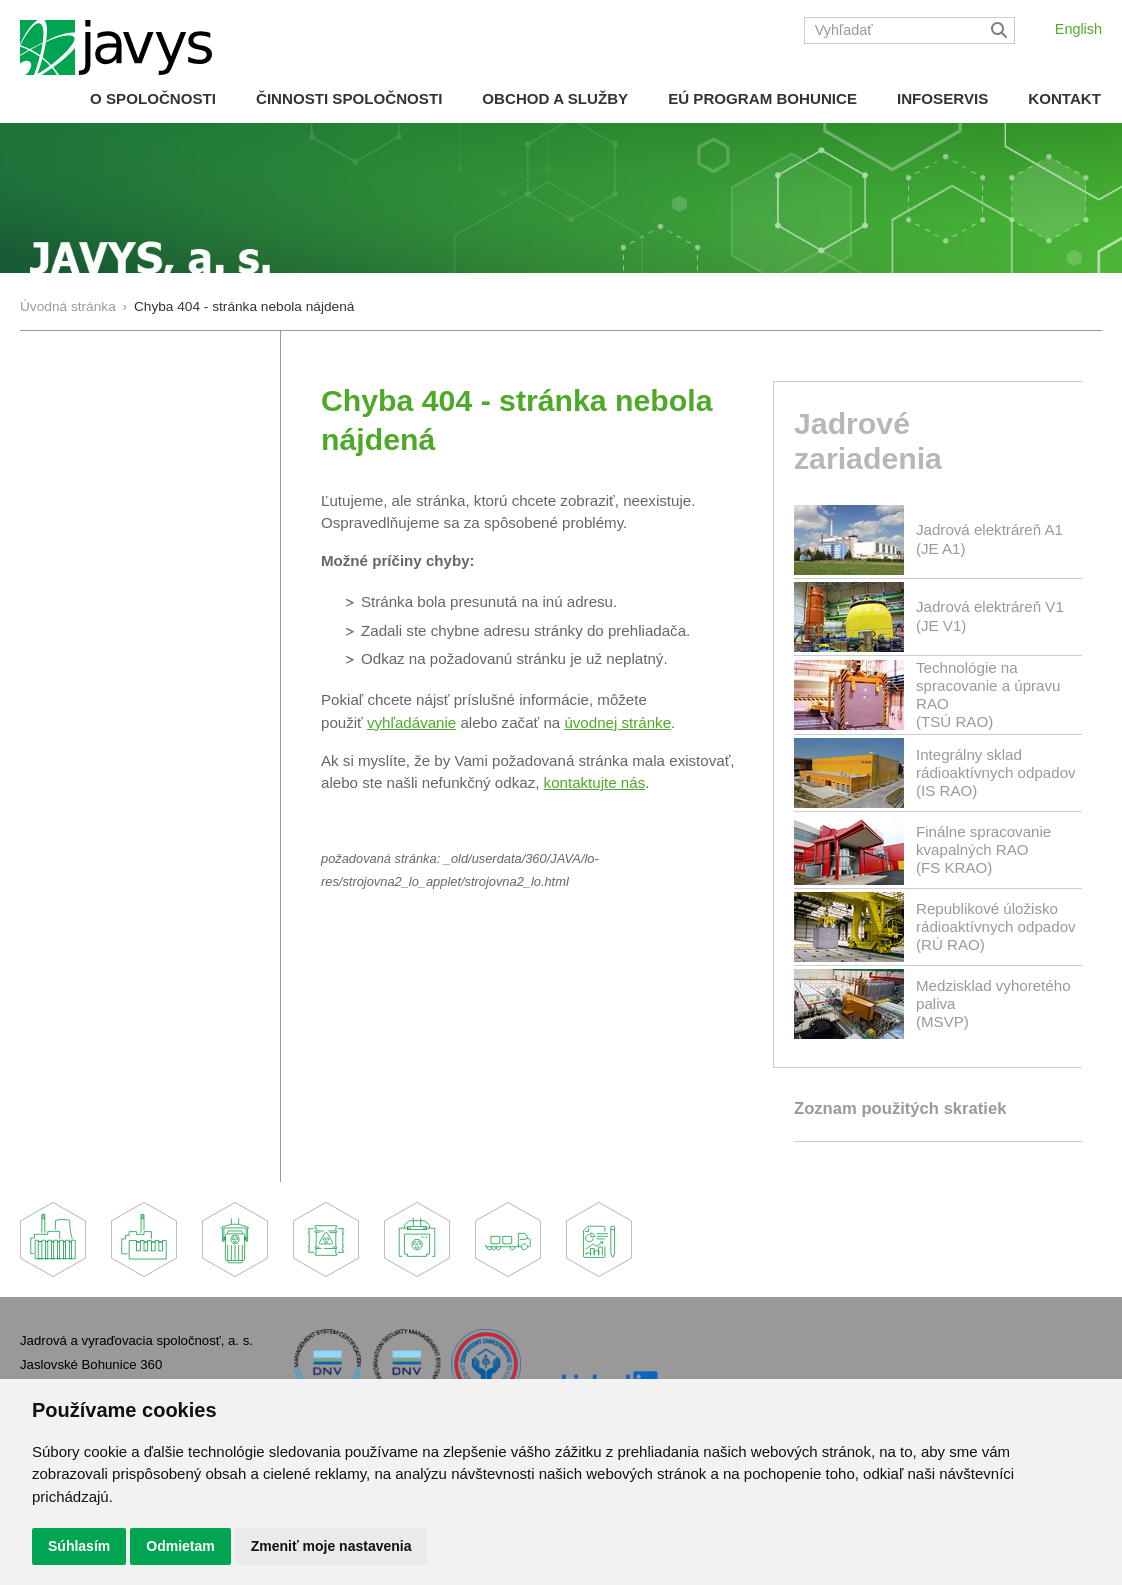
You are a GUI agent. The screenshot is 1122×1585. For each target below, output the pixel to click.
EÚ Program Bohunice (762, 98)
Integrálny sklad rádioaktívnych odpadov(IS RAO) (996, 772)
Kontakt (1064, 98)
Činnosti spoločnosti (349, 98)
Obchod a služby (555, 98)
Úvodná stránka (68, 306)
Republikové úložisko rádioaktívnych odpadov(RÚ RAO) (996, 926)
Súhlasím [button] (79, 1546)
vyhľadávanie (411, 722)
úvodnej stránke (617, 722)
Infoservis (942, 98)
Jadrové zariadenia (868, 441)
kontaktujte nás (595, 782)
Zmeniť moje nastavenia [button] (331, 1546)
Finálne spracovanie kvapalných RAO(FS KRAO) (983, 849)
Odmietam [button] (180, 1546)
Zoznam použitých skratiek (900, 1108)
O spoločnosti (153, 98)
